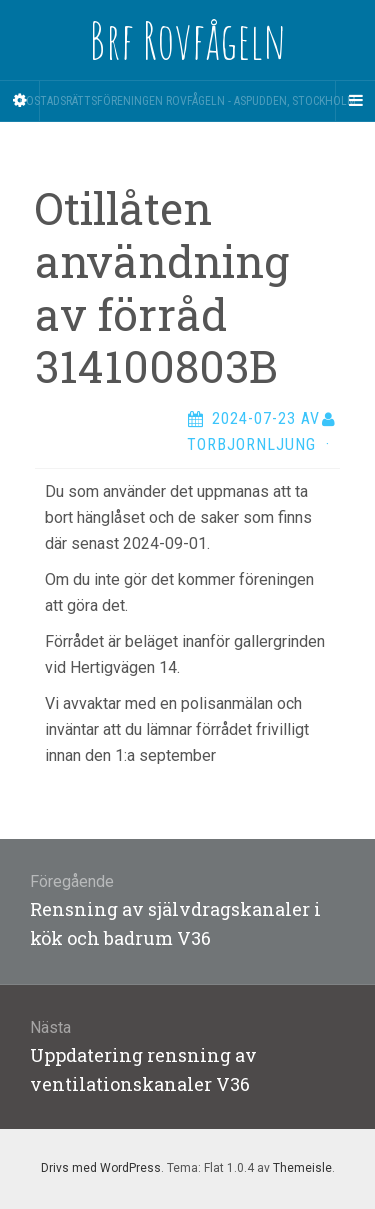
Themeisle (302, 1168)
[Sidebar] (20, 101)
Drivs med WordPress (101, 1168)
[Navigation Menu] (355, 101)
